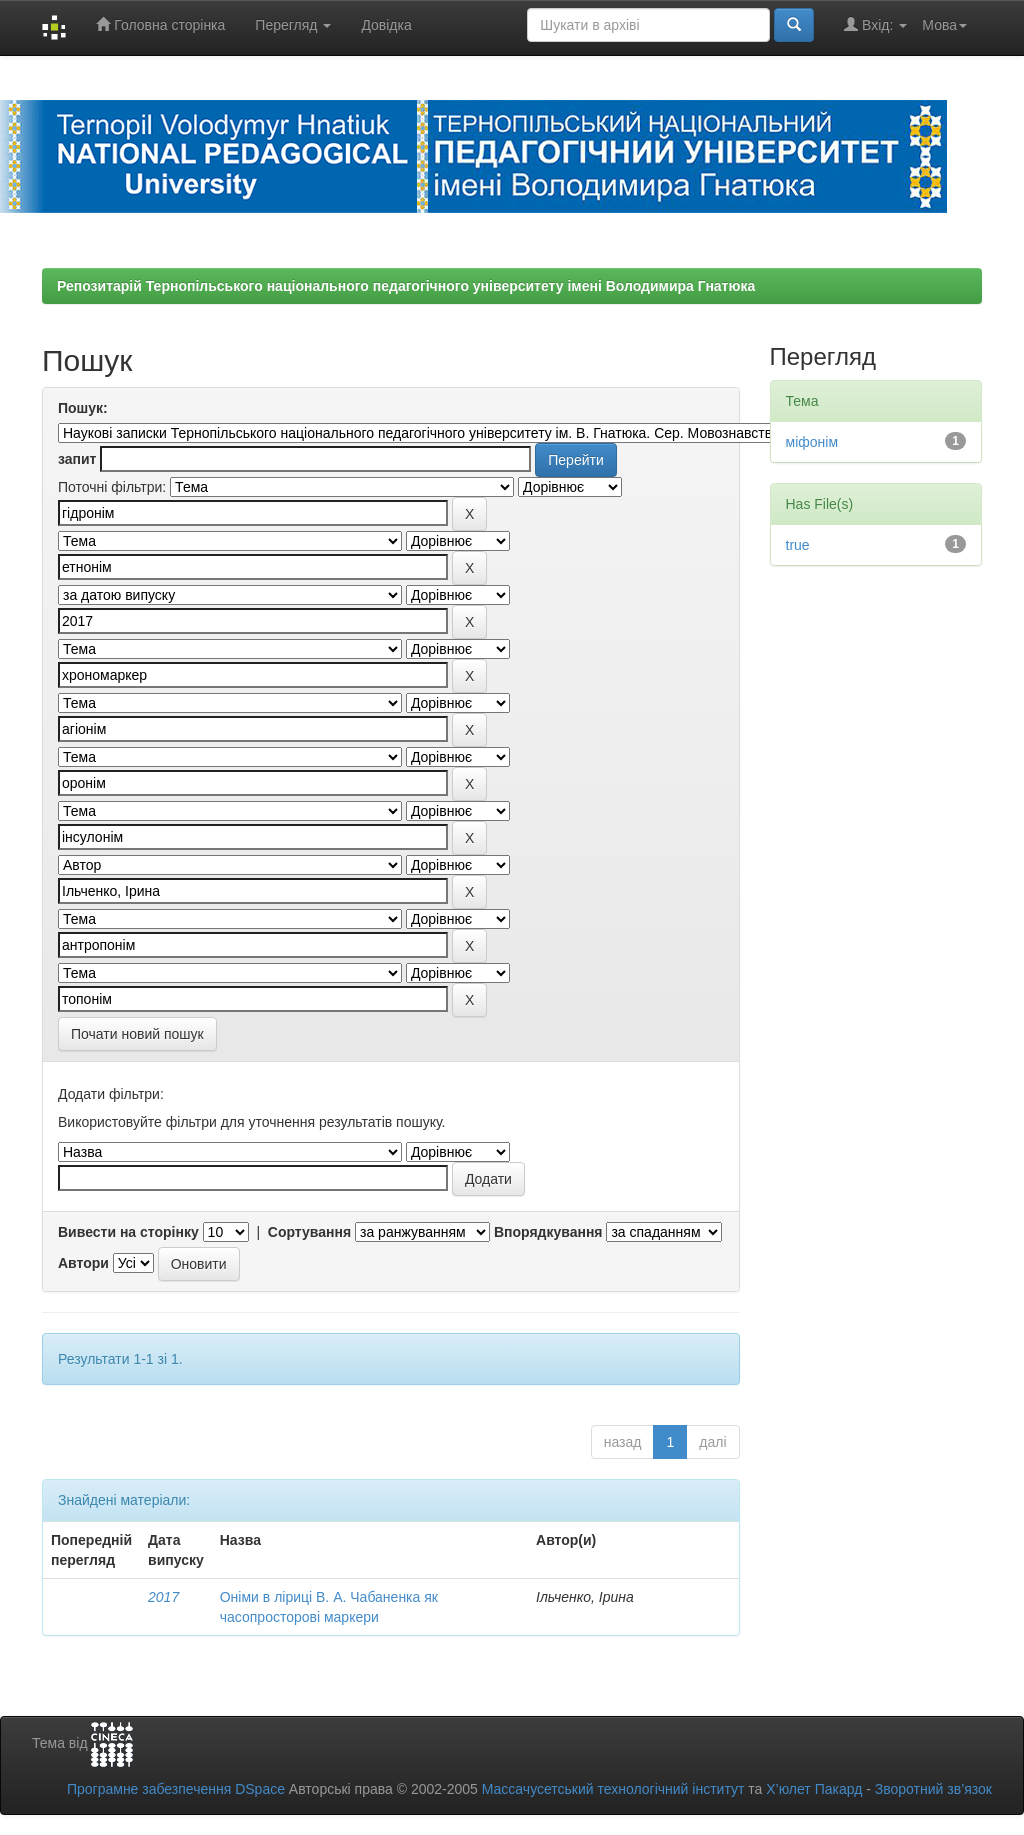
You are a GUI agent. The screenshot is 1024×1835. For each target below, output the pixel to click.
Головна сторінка (160, 24)
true (798, 545)
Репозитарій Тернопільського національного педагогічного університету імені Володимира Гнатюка (406, 286)
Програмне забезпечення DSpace (176, 1789)
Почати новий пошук (137, 1034)
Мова (944, 25)
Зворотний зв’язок (933, 1789)
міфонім (812, 442)
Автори (83, 1263)
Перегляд (293, 25)
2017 (163, 1597)
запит (77, 459)
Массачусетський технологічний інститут (613, 1789)
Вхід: (875, 24)
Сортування (309, 1232)
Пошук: (83, 408)
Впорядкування (548, 1232)
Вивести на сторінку (128, 1232)
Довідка (386, 25)
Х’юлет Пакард (814, 1789)
